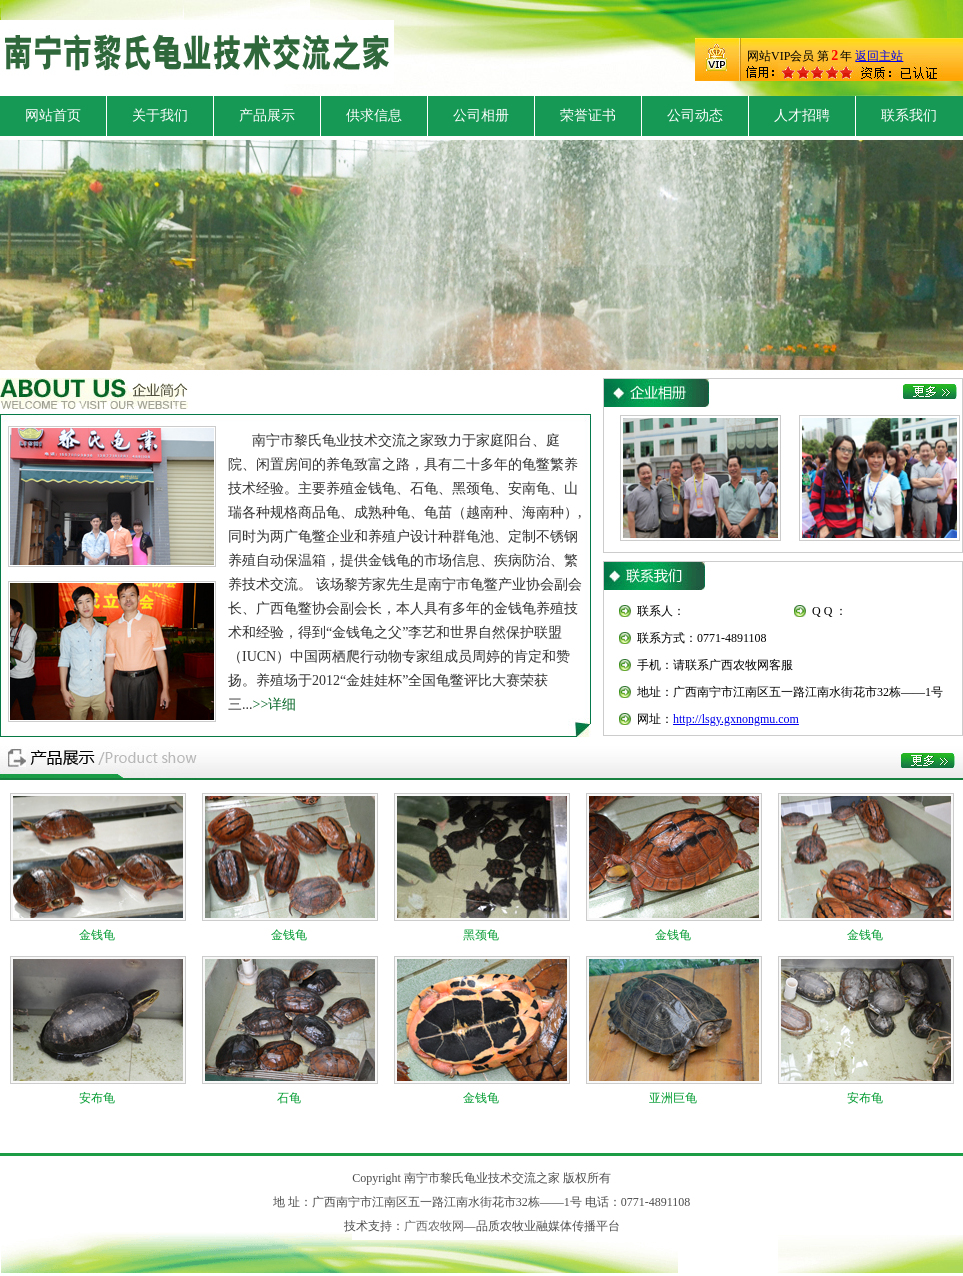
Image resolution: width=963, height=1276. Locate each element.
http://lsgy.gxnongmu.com (736, 719)
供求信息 (374, 115)
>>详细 (275, 704)
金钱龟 (97, 935)
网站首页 (53, 115)
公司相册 (481, 115)
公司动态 (695, 115)
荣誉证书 (588, 115)
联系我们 (909, 115)
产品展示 (267, 115)
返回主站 (879, 56)
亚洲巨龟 (673, 1098)
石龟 (289, 1098)
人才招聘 (802, 115)
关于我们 (160, 115)
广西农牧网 (434, 1226)
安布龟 (97, 1098)
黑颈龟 (481, 935)
